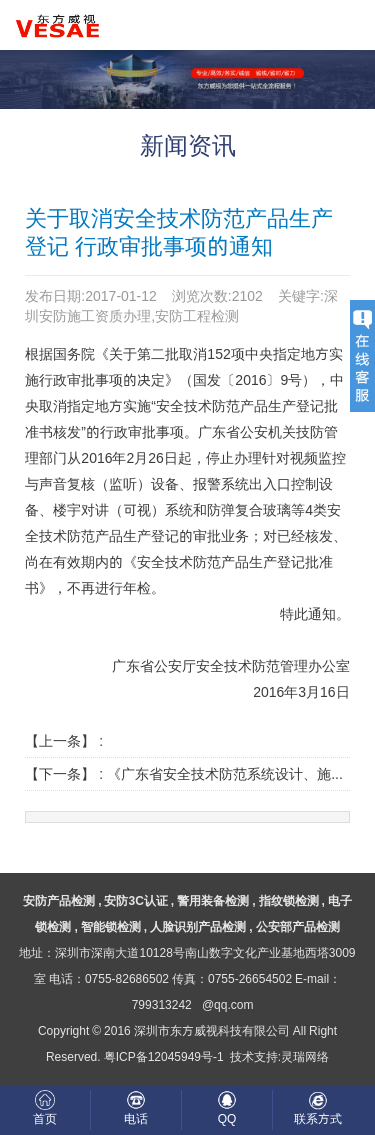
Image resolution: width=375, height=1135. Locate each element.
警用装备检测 (213, 900)
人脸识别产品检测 (198, 926)
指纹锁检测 (289, 900)
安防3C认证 (135, 900)
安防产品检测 (59, 900)
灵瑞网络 (305, 1056)
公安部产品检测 (298, 926)
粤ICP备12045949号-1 (164, 1056)
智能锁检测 (111, 926)
